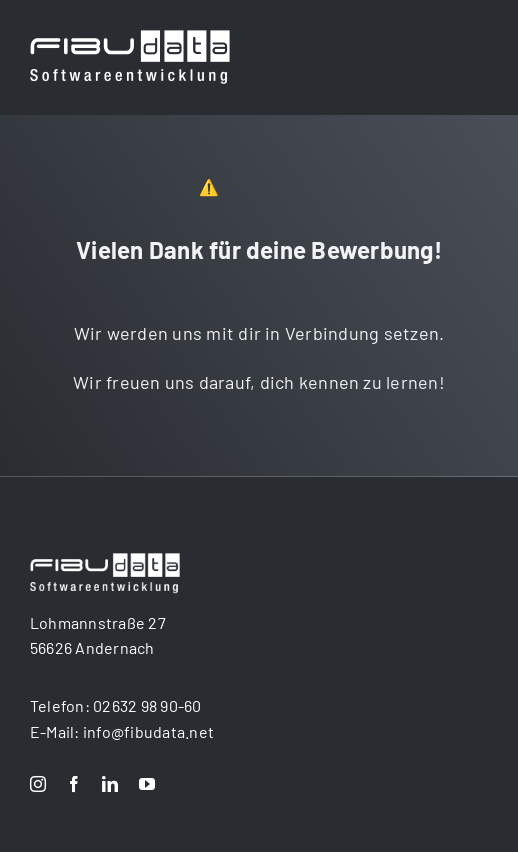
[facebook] (74, 784)
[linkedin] (110, 784)
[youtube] (147, 784)
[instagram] (38, 784)
